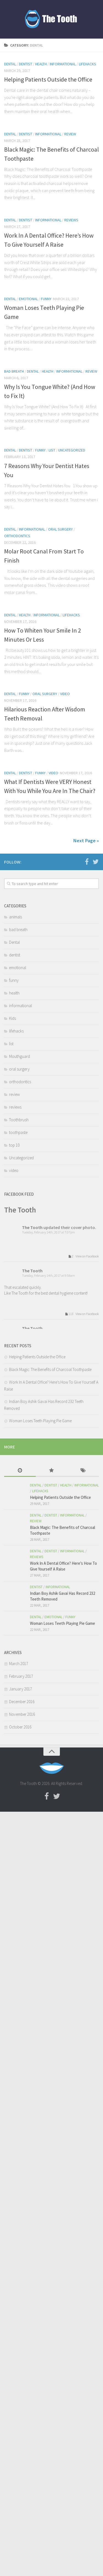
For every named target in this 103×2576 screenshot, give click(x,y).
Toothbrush (19, 1119)
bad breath (14, 371)
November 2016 (22, 1714)
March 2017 (18, 1663)
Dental (10, 63)
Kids (12, 1018)
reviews (71, 219)
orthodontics (17, 535)
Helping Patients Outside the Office (48, 79)
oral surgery (60, 529)
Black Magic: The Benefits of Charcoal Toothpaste (50, 1369)
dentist (25, 63)
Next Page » (86, 840)
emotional (28, 298)
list (52, 450)
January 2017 (20, 1689)
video (65, 693)
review (70, 133)
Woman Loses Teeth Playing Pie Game (40, 1420)
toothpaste (18, 1132)
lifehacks (87, 63)
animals (15, 916)
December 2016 (21, 1701)
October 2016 (20, 1727)
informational (63, 63)
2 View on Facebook (83, 1256)
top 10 (14, 1145)
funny (46, 298)
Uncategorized (71, 450)
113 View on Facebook (81, 1314)
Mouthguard (19, 1056)
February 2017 (21, 1676)
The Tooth (20, 1209)
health (41, 63)
